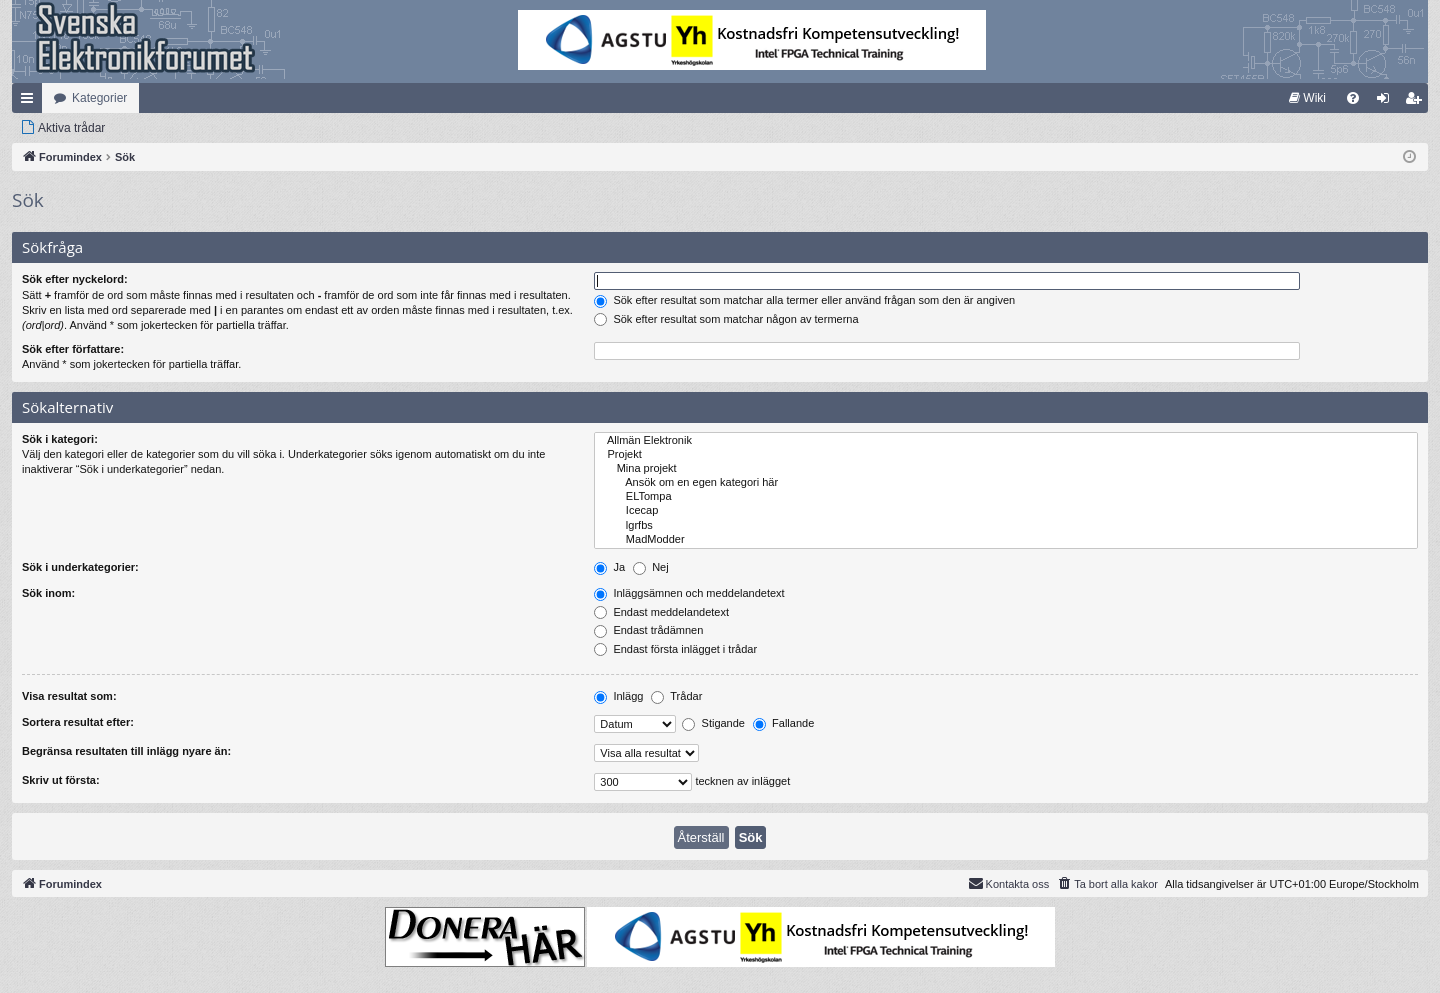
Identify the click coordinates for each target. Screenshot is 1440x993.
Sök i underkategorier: (80, 567)
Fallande (783, 723)
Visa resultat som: (69, 696)
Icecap (1006, 511)
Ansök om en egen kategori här (1006, 483)
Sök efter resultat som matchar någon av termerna (726, 319)
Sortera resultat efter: (78, 722)
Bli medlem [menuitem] (1417, 102)
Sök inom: (48, 593)
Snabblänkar (31, 102)
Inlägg (618, 696)
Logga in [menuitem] (1387, 102)
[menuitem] (1307, 98)
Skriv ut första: (61, 780)
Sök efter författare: (73, 349)
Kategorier (99, 98)
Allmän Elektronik (1006, 441)
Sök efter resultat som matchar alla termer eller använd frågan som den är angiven (804, 300)
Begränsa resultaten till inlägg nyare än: (126, 751)
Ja (609, 567)
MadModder (1006, 540)
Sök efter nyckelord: (75, 279)
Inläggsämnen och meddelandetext (689, 593)
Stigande (713, 723)
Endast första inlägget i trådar (675, 649)
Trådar (676, 696)
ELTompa (1006, 497)
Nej (651, 567)
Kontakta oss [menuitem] (1009, 883)
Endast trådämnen (648, 630)
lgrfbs (1006, 526)
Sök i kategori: (60, 439)
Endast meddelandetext (661, 612)
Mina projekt (1006, 469)
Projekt (1006, 455)
